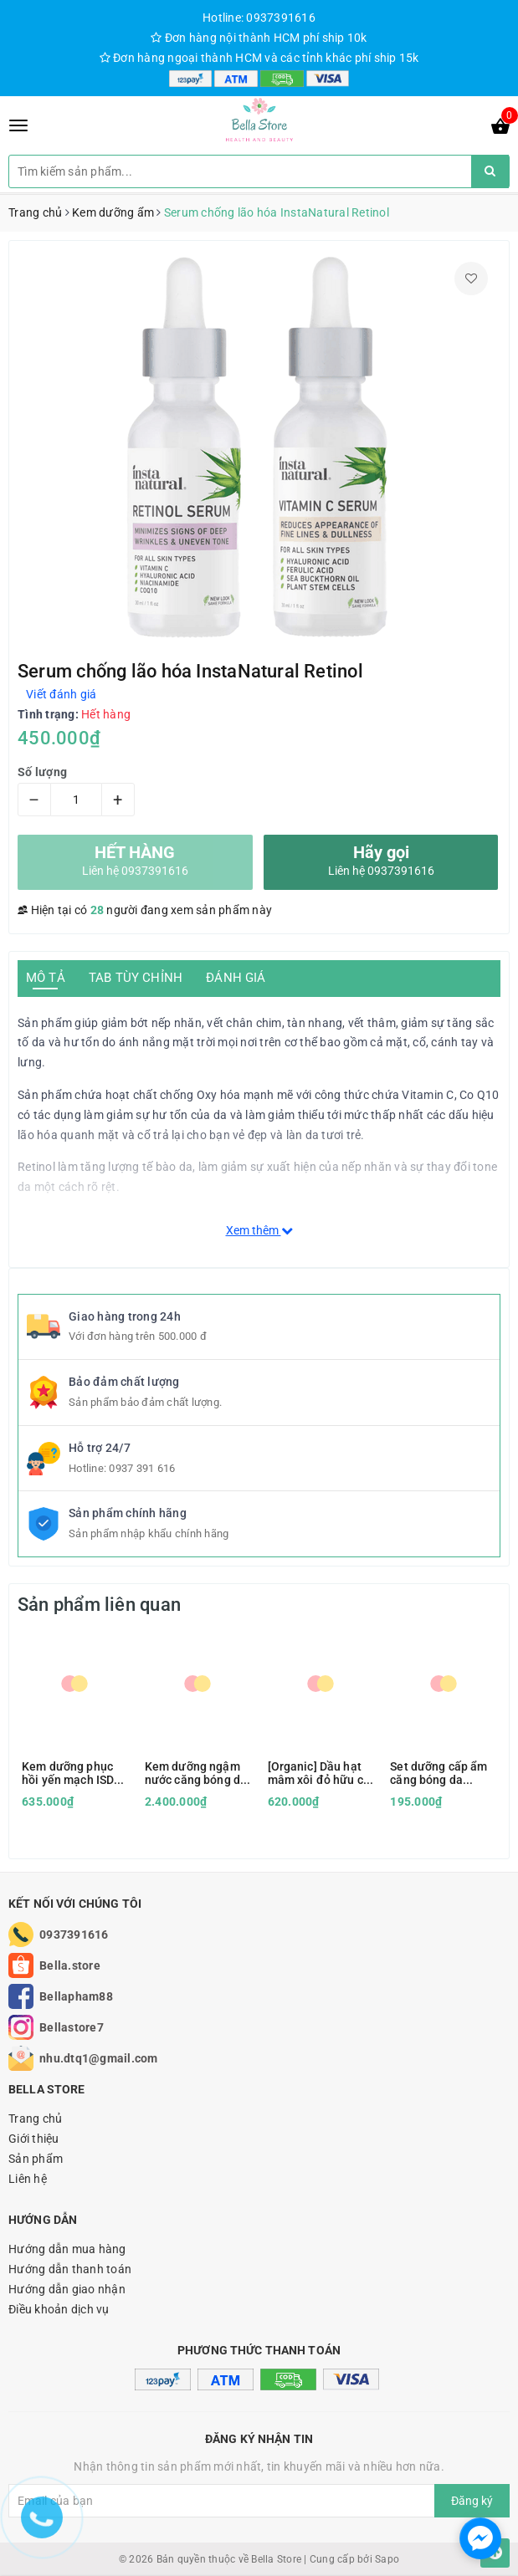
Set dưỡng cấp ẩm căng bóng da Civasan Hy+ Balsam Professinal (443, 1773)
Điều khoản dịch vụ (59, 2309)
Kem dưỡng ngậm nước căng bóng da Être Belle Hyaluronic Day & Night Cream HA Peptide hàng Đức (196, 1773)
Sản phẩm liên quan (99, 1604)
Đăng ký (472, 2500)
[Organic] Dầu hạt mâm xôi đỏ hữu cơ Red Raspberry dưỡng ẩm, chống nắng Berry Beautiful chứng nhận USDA (319, 1773)
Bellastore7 (71, 2027)
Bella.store (69, 1965)
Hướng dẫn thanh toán (69, 2269)
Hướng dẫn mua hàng (67, 2249)
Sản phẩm (35, 2158)
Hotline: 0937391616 (259, 17)
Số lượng (42, 772)
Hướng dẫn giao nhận (67, 2289)
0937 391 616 (142, 1468)
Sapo (387, 2559)
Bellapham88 (76, 1996)
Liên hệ (27, 2178)
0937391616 (74, 1934)
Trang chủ (35, 2118)
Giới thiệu (33, 2138)
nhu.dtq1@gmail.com (98, 2058)
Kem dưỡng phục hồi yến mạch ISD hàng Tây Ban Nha (71, 1773)
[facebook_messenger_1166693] (480, 2538)
